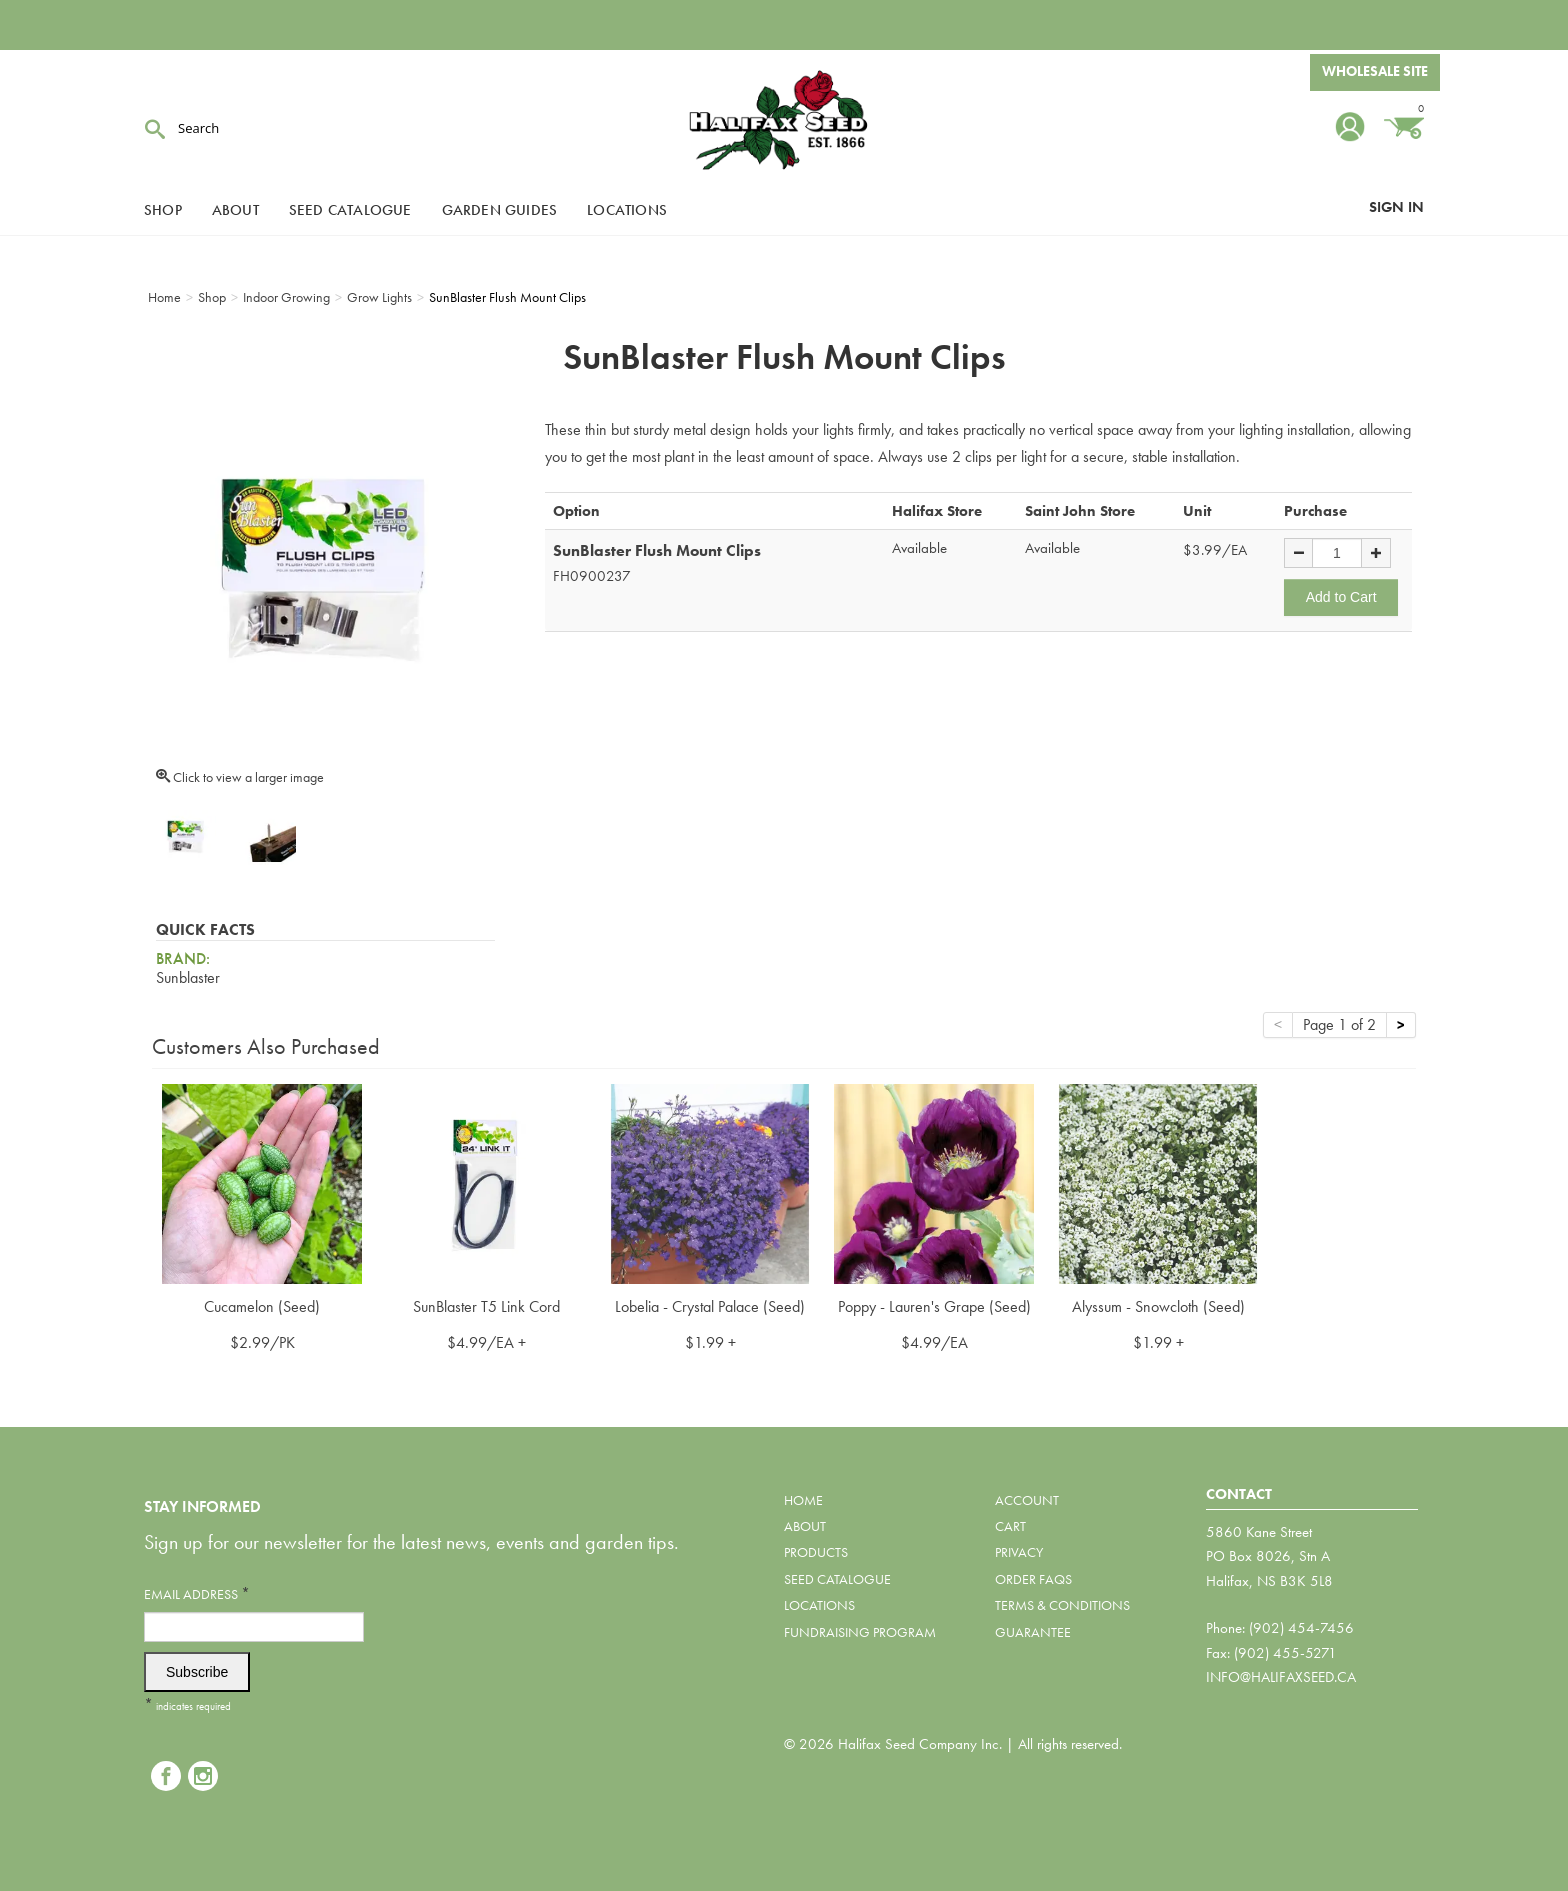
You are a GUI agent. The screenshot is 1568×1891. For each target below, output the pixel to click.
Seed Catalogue (350, 210)
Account (1027, 1500)
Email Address (197, 1593)
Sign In (1396, 207)
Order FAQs (1033, 1579)
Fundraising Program (860, 1632)
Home (803, 1500)
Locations (627, 210)
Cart (1010, 1526)
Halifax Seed (784, 120)
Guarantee (1033, 1632)
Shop (163, 210)
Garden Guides (500, 210)
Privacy (1019, 1552)
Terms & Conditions (1062, 1605)
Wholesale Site (1375, 73)
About (235, 210)
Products (816, 1552)
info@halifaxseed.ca (1281, 1677)
